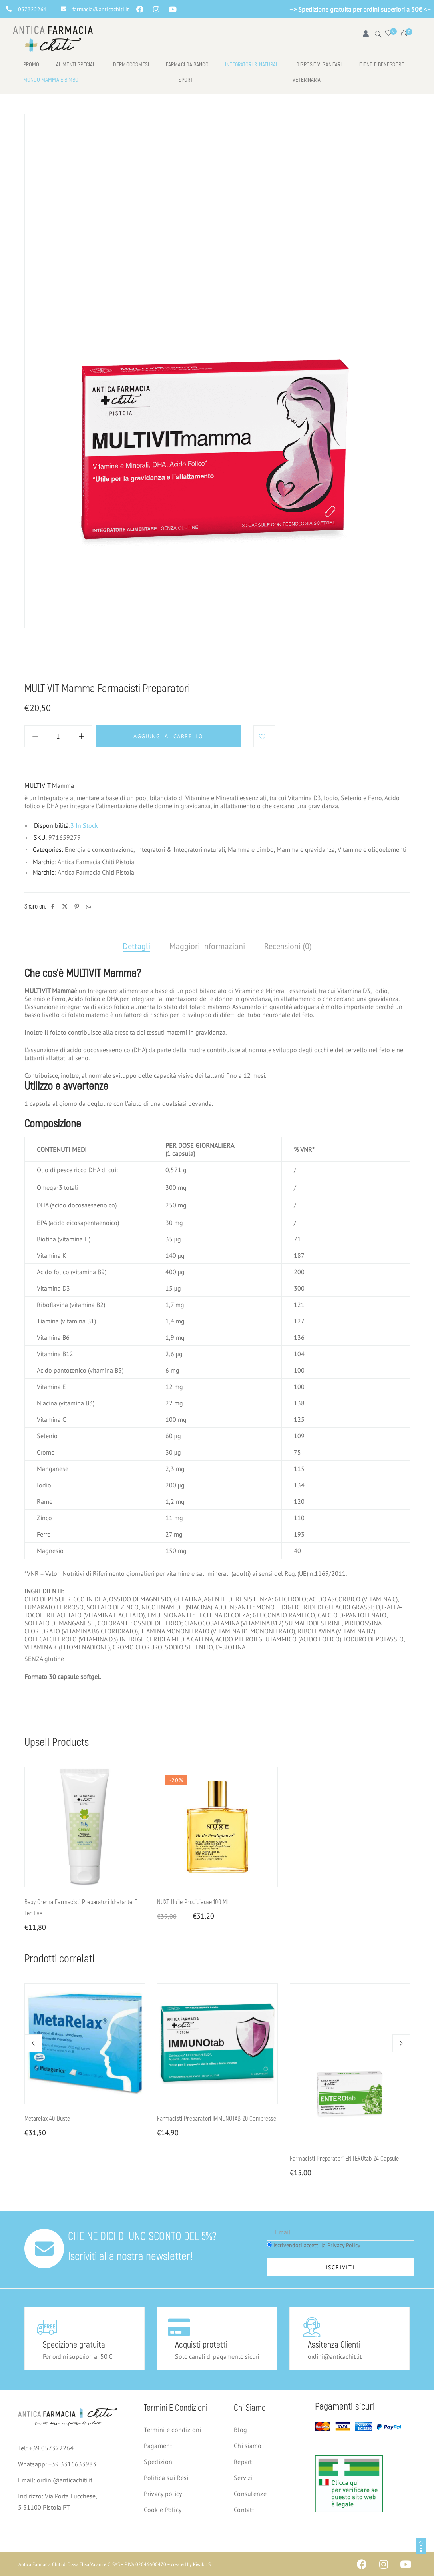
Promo (31, 64)
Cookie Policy (162, 2510)
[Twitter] (65, 907)
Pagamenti (159, 2446)
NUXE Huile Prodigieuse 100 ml (192, 1902)
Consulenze (250, 2494)
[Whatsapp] (88, 907)
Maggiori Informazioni (207, 946)
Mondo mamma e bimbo (51, 80)
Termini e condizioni (172, 2430)
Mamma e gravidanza (136, 661)
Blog (240, 2430)
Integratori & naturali (252, 64)
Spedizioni (159, 2462)
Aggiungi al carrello (168, 736)
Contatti (245, 2510)
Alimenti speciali (76, 64)
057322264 (32, 9)
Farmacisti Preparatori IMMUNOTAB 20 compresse (216, 2119)
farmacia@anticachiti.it (100, 9)
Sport (186, 80)
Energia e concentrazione (99, 849)
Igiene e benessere (381, 64)
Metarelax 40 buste (47, 2119)
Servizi (243, 2478)
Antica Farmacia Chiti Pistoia (96, 862)
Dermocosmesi (131, 64)
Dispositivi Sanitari (319, 64)
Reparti (244, 2462)
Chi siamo (248, 2446)
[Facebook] (53, 907)
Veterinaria (307, 80)
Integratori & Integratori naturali (180, 849)
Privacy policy (163, 2494)
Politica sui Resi (166, 2478)
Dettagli (136, 946)
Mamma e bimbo (73, 661)
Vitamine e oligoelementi (372, 849)
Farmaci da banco (187, 64)
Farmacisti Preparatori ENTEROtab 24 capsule (344, 2159)
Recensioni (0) (288, 946)
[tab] (136, 946)
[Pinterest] (77, 907)
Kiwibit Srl (203, 2564)
